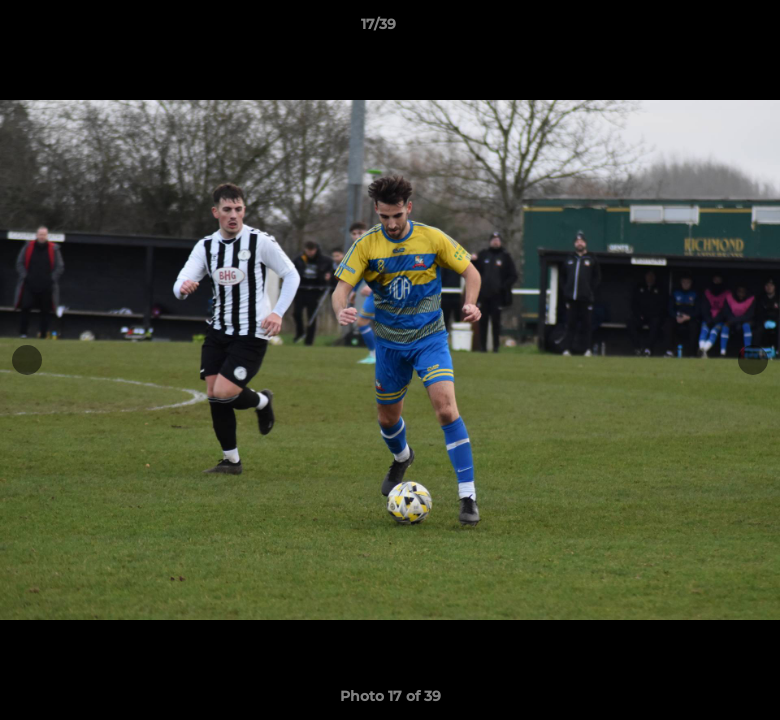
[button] (696, 29)
